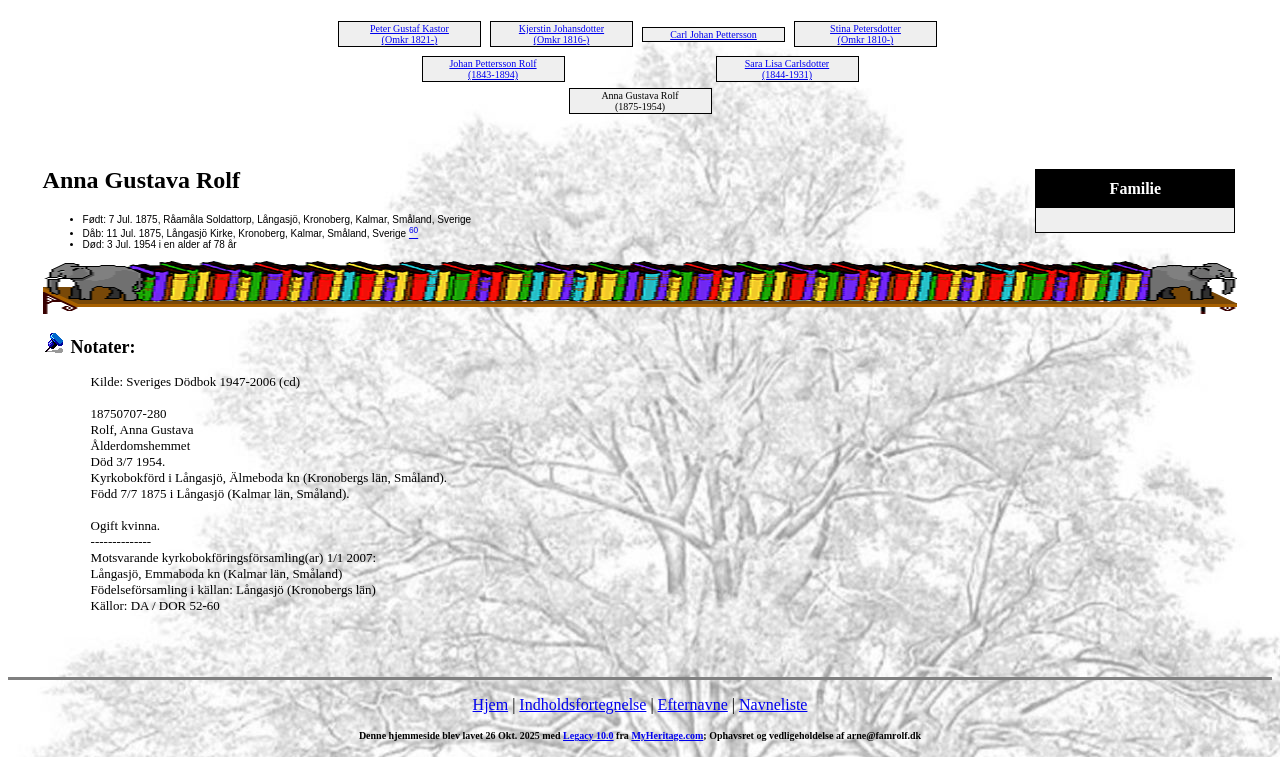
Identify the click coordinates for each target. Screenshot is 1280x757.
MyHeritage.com (667, 735)
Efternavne (693, 704)
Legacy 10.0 (588, 735)
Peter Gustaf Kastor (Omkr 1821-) (409, 34)
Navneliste (773, 704)
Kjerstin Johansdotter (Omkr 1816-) (561, 34)
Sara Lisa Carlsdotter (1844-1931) (787, 69)
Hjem (491, 704)
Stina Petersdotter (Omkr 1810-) (865, 34)
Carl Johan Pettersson (713, 34)
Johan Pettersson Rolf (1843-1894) (492, 69)
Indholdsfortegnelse (582, 704)
